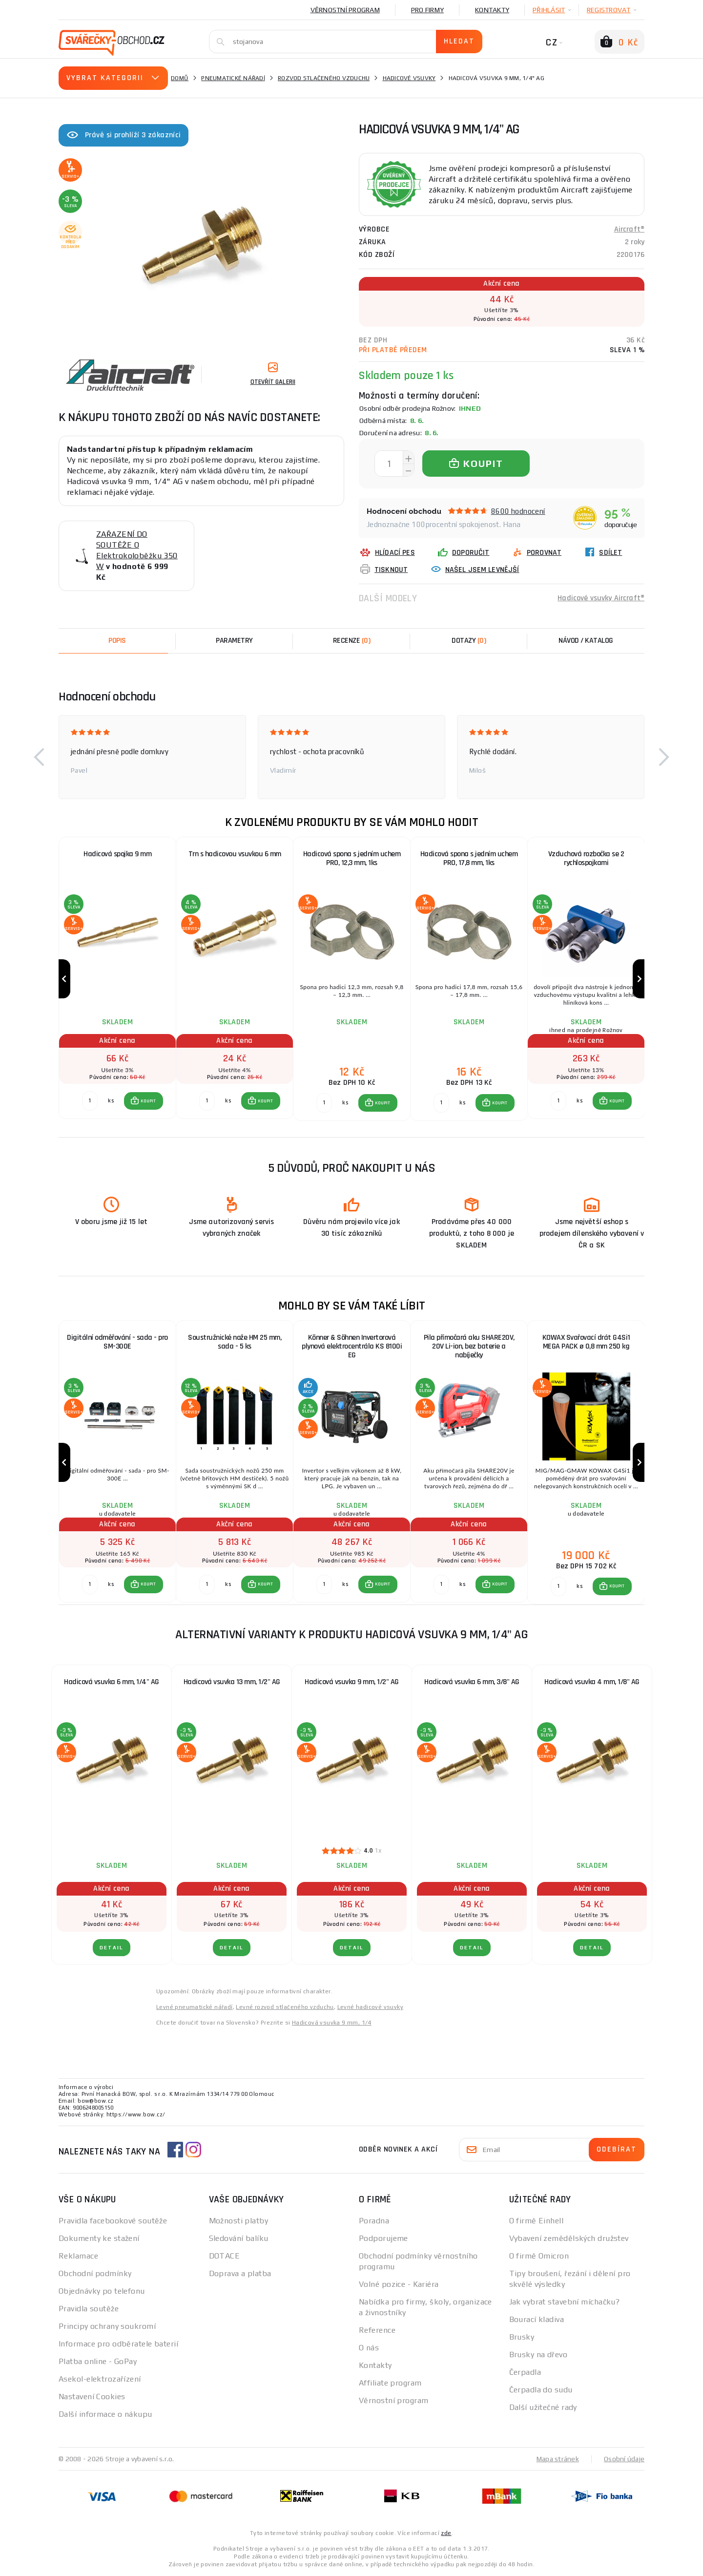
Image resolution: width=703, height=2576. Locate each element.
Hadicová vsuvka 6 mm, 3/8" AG (471, 1682)
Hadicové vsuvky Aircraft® (601, 598)
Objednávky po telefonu (102, 2291)
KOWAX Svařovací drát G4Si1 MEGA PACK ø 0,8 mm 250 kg (586, 1341)
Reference (377, 2330)
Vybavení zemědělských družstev (569, 2238)
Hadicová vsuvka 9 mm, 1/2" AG (352, 1682)
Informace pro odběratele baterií (118, 2343)
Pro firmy (427, 10)
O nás (369, 2347)
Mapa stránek (558, 2459)
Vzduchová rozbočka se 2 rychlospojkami (586, 858)
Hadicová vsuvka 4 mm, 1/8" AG (592, 1682)
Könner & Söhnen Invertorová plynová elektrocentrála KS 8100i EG (352, 1346)
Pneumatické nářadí (233, 78)
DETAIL (112, 1947)
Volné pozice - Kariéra (399, 2284)
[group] (117, 979)
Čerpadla (525, 2372)
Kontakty (492, 10)
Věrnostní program (345, 10)
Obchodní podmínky (95, 2273)
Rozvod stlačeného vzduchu (324, 78)
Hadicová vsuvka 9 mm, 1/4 (332, 2022)
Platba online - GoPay (98, 2361)
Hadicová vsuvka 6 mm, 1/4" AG (111, 1682)
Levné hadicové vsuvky (370, 2007)
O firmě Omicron (539, 2255)
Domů (179, 78)
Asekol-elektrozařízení (100, 2379)
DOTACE (224, 2255)
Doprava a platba (240, 2273)
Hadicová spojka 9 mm (117, 854)
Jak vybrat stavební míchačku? (564, 2301)
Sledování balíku (239, 2238)
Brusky (522, 2337)
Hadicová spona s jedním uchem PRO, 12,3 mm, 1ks (352, 858)
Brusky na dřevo (538, 2354)
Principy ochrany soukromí (107, 2326)
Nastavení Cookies (92, 2396)
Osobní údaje (624, 2459)
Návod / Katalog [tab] (585, 640)
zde (446, 2533)
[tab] (351, 641)
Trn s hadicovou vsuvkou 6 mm (234, 854)
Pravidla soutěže (89, 2308)
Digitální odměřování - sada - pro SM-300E (117, 1341)
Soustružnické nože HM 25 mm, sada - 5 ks (234, 1341)
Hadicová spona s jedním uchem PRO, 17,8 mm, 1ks (469, 858)
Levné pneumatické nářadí (194, 2007)
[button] (39, 757)
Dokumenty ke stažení (99, 2238)
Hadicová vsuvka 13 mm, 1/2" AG (232, 1682)
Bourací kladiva (536, 2319)
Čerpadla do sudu (541, 2389)
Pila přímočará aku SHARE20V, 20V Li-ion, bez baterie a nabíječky (469, 1346)
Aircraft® (629, 229)
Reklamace (78, 2255)
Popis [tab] (117, 640)
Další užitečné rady (543, 2407)
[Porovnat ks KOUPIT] (90, 1101)
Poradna (374, 2220)
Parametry (234, 640)
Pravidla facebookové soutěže (113, 2220)
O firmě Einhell (536, 2220)
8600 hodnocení (518, 511)
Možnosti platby (239, 2220)
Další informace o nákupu (105, 2414)
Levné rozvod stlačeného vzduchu (284, 2007)
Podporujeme (383, 2238)
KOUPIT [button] (148, 1101)
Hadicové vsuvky (409, 78)
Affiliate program (390, 2382)
